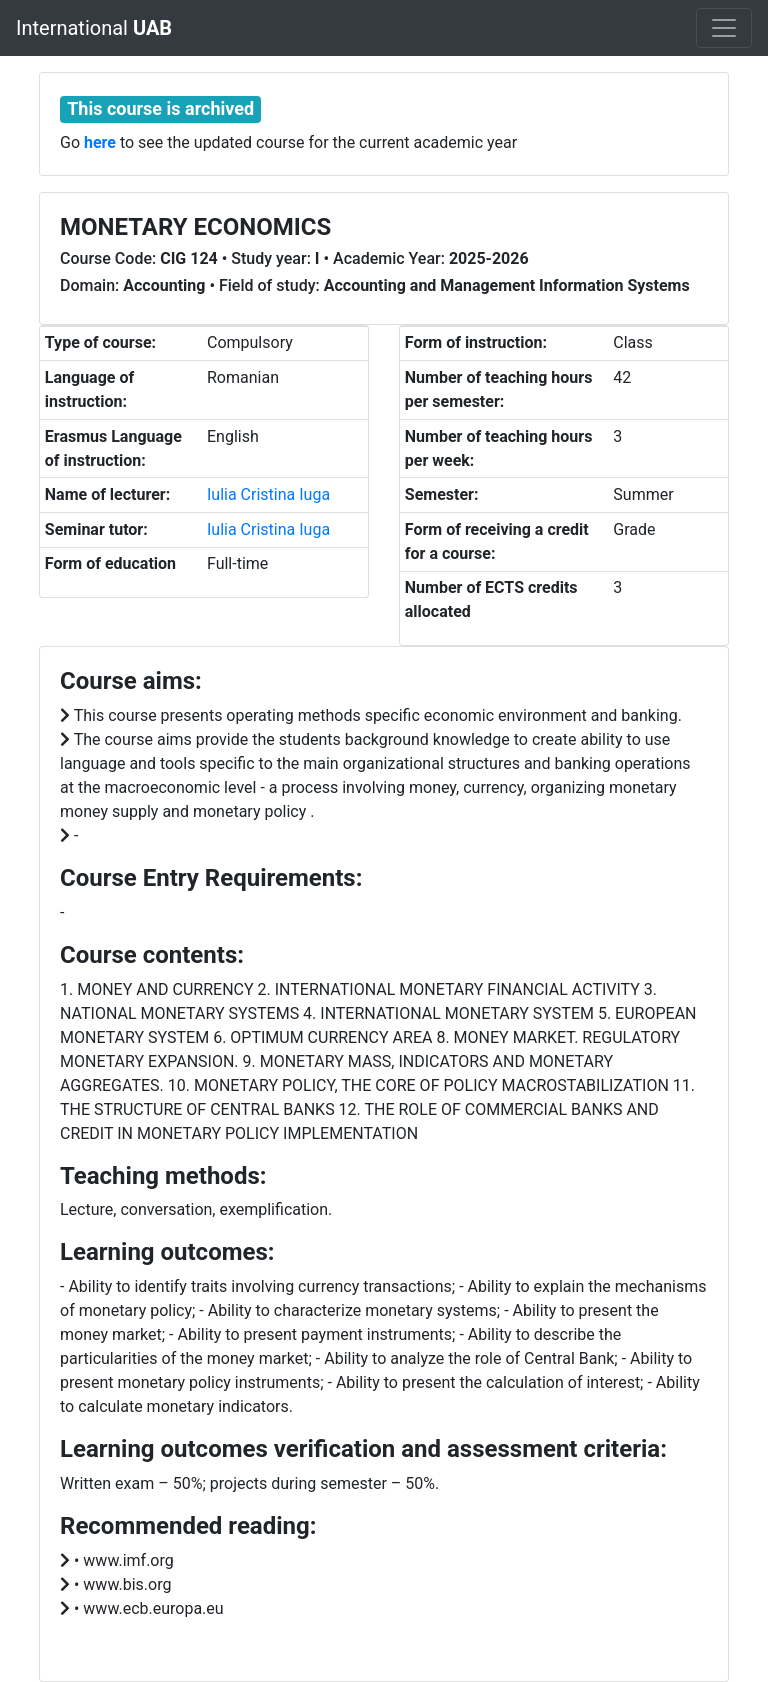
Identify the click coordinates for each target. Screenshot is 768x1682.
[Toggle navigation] (724, 28)
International (94, 28)
